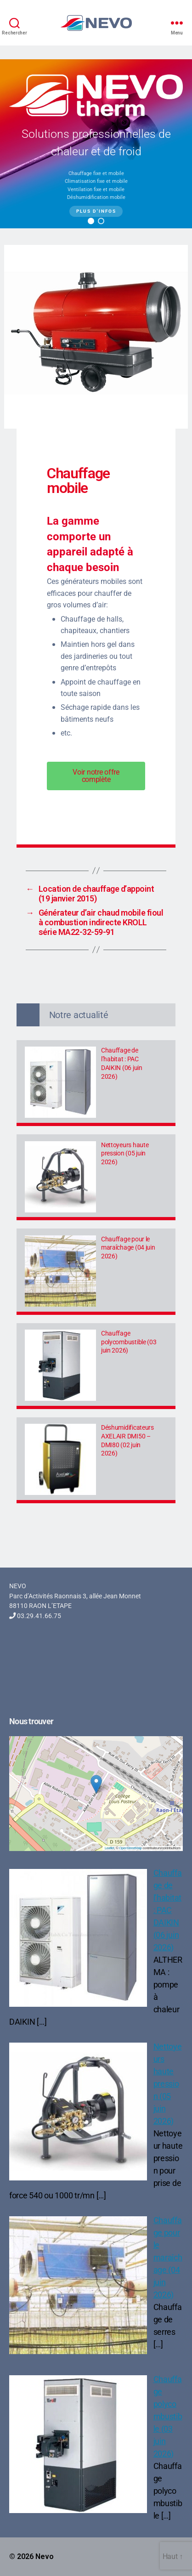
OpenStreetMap (130, 1848)
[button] (91, 221)
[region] (96, 143)
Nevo (44, 2556)
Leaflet (109, 1848)
